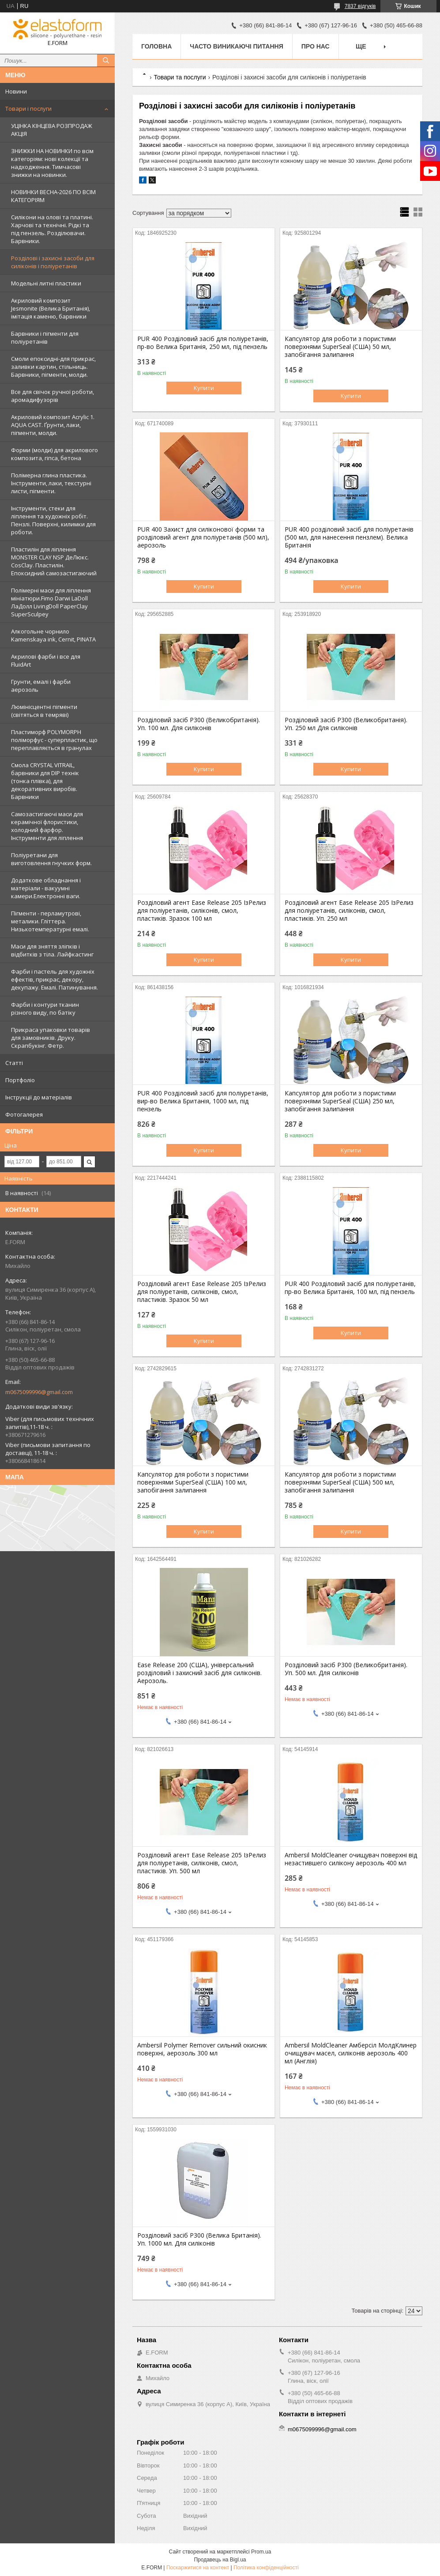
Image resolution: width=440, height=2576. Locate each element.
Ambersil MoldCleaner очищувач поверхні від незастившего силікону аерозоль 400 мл (351, 1859)
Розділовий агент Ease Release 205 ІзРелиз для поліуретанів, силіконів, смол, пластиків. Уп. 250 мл (349, 910)
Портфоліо (20, 1080)
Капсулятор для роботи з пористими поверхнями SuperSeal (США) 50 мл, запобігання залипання (340, 347)
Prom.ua (261, 2552)
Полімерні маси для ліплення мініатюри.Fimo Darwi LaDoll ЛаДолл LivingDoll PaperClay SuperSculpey (51, 602)
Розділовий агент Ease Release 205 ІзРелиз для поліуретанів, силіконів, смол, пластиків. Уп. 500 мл (201, 1863)
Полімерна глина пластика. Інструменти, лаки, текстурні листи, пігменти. (51, 483)
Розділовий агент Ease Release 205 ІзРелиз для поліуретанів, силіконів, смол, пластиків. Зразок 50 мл (201, 1292)
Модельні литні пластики (46, 283)
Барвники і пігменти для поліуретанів (45, 337)
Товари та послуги (180, 77)
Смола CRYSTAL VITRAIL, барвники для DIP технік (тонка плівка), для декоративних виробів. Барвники (45, 781)
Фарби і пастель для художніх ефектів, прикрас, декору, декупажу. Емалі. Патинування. (54, 979)
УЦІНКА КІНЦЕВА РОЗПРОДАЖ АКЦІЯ (51, 130)
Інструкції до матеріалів (38, 1097)
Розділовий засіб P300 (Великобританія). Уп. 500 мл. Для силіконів (346, 1669)
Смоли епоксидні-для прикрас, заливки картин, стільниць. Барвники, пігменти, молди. (53, 367)
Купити (204, 388)
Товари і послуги (28, 108)
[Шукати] (106, 60)
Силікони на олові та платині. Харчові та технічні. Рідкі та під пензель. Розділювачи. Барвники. (52, 229)
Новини (16, 91)
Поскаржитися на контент (197, 2568)
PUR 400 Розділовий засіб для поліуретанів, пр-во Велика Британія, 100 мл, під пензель (350, 1288)
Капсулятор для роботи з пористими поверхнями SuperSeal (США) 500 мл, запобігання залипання (340, 1482)
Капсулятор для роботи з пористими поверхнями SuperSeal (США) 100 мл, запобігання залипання (192, 1482)
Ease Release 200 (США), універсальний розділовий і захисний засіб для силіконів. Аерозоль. (199, 1673)
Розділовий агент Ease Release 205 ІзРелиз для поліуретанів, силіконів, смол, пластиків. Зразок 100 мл (201, 910)
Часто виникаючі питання (236, 46)
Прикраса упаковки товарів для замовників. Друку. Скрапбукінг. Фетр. (50, 1038)
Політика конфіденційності (266, 2568)
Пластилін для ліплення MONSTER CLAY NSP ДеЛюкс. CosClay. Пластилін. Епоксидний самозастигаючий (54, 561)
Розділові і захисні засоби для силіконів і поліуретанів (52, 262)
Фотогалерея (24, 1114)
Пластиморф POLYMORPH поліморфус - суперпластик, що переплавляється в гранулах (54, 740)
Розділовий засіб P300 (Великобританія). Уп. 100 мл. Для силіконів (198, 724)
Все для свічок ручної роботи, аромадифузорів (52, 396)
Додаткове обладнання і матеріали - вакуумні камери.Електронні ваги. (46, 888)
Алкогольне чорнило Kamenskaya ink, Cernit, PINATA (53, 635)
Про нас (315, 46)
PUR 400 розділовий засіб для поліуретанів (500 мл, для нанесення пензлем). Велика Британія (349, 537)
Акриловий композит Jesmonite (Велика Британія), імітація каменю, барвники (50, 308)
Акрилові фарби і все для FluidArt (45, 660)
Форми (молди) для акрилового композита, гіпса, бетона (54, 454)
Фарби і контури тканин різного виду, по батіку (45, 1008)
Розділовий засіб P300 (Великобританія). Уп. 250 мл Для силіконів (346, 724)
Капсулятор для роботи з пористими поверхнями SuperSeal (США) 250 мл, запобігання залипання (340, 1101)
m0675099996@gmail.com (39, 1392)
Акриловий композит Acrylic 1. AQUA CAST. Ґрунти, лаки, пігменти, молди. (52, 425)
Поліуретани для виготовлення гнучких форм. (51, 859)
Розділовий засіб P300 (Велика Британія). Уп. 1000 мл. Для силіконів (199, 2239)
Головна (156, 46)
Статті (14, 1063)
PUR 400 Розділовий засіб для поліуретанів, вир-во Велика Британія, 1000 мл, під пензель (202, 1101)
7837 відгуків (360, 6)
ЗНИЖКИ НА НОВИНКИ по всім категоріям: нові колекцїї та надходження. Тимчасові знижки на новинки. (52, 163)
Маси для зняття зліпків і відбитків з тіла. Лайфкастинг (52, 950)
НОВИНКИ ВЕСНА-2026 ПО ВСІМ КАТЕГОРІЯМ (53, 196)
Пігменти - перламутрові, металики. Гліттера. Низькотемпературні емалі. (50, 921)
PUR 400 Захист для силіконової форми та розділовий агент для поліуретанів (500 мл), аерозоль (203, 537)
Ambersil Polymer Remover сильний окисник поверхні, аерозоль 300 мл (202, 2049)
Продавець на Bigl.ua (220, 2560)
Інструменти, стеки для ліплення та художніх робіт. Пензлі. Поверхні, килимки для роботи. (53, 520)
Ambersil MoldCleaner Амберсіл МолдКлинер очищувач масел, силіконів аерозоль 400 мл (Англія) (351, 2053)
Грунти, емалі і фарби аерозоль (41, 686)
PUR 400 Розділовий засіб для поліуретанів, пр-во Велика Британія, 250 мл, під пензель (202, 343)
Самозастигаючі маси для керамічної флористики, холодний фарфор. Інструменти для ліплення (47, 826)
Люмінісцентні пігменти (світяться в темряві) (44, 711)
